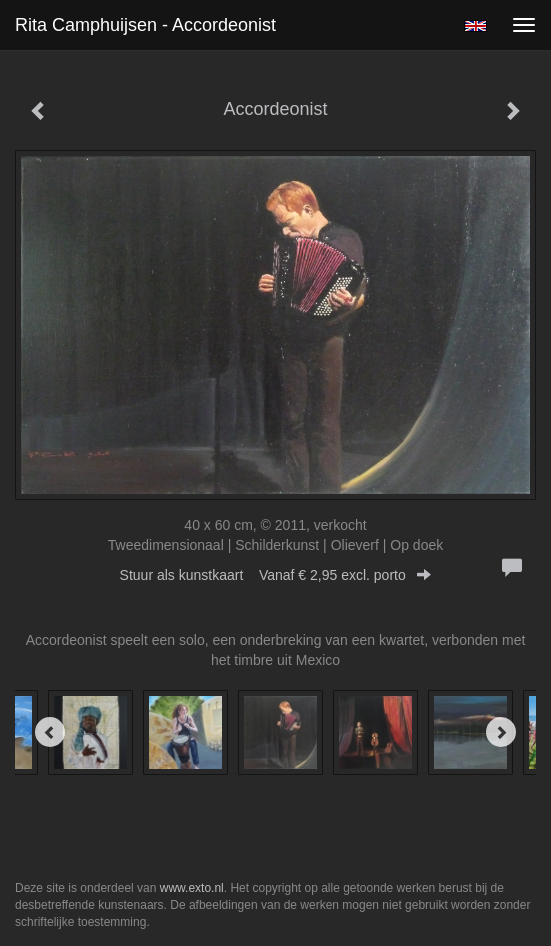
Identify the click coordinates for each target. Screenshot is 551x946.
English (475, 26)
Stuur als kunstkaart (276, 575)
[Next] (501, 732)
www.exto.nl (192, 888)
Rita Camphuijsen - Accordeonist (145, 25)
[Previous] (50, 732)
